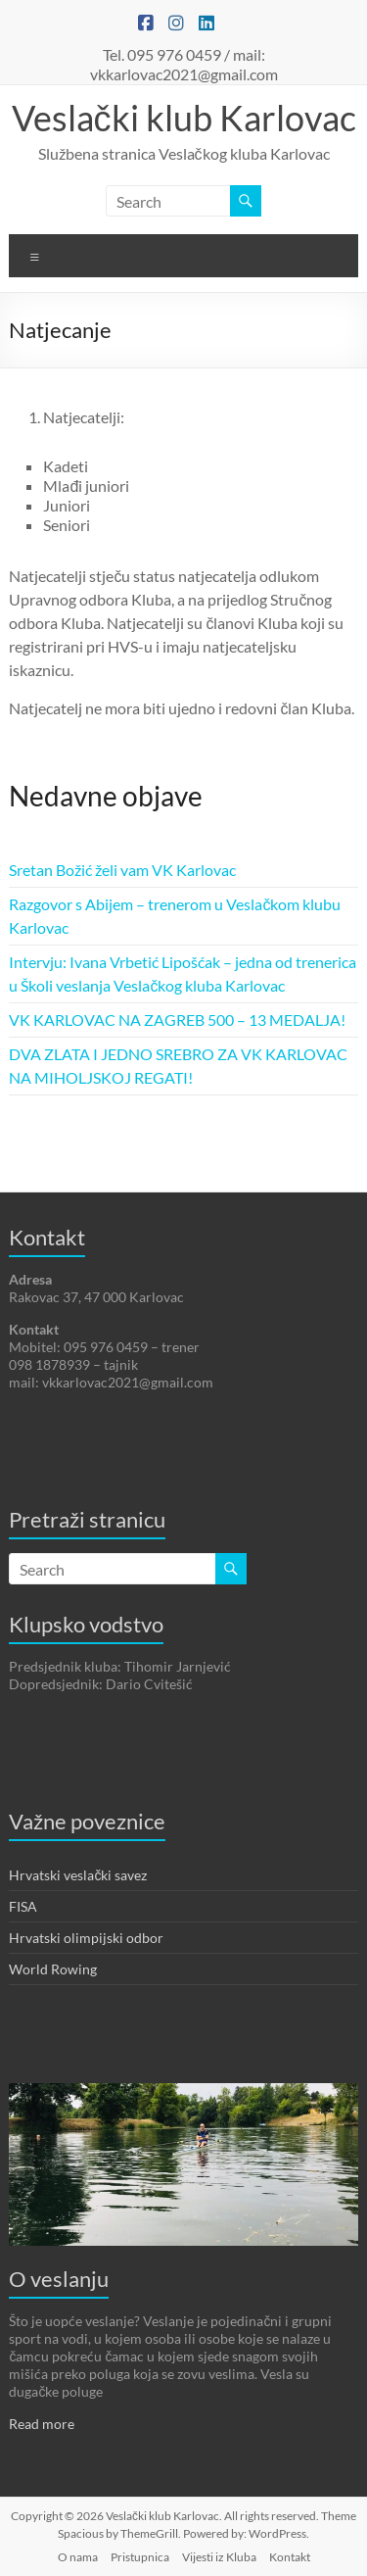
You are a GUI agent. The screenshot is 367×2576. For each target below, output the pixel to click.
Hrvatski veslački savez (78, 1875)
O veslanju (59, 2278)
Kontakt (289, 2557)
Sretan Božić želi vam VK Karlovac (122, 869)
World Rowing (53, 1969)
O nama (78, 2557)
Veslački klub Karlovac (184, 117)
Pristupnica (140, 2557)
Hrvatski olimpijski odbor (86, 1937)
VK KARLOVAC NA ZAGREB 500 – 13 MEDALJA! (177, 1019)
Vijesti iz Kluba (219, 2557)
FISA (23, 1906)
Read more (41, 2423)
